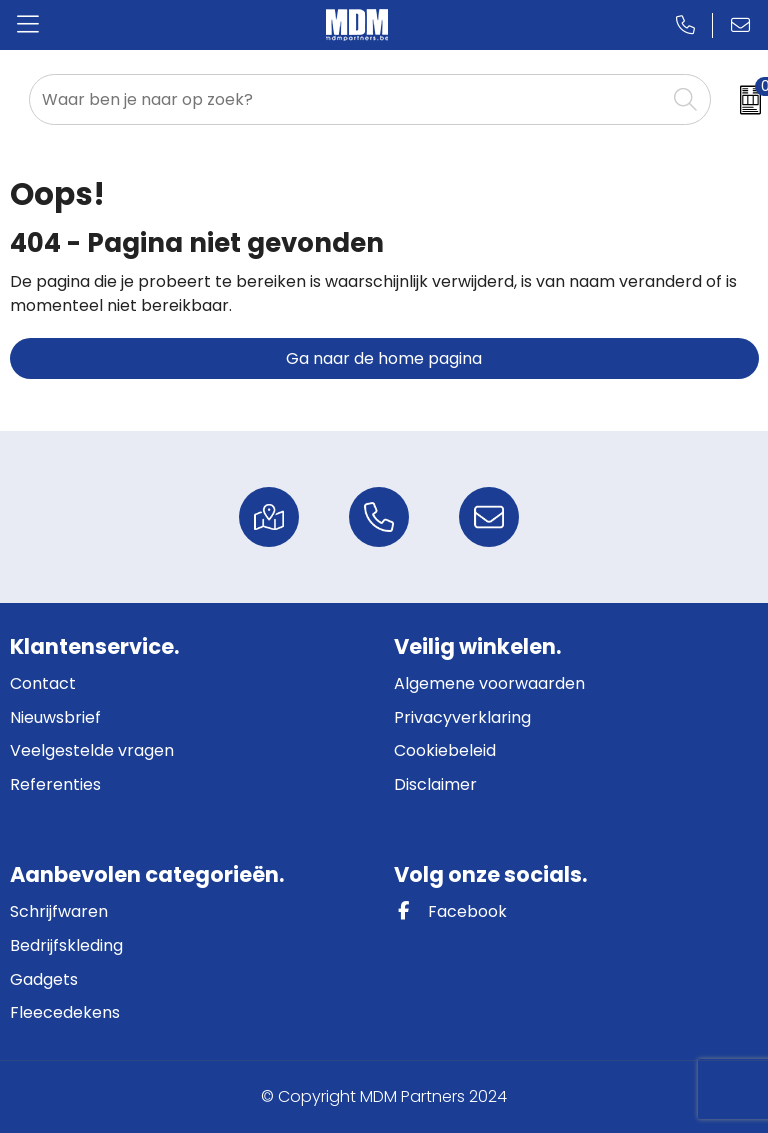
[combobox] (348, 99)
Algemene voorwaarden (489, 683)
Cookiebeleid (445, 750)
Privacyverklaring (462, 717)
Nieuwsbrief (55, 717)
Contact (43, 683)
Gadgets (44, 979)
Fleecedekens (65, 1012)
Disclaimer (435, 784)
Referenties (55, 784)
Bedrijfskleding (66, 945)
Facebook (450, 911)
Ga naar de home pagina (384, 358)
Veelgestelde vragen (92, 750)
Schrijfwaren (59, 911)
